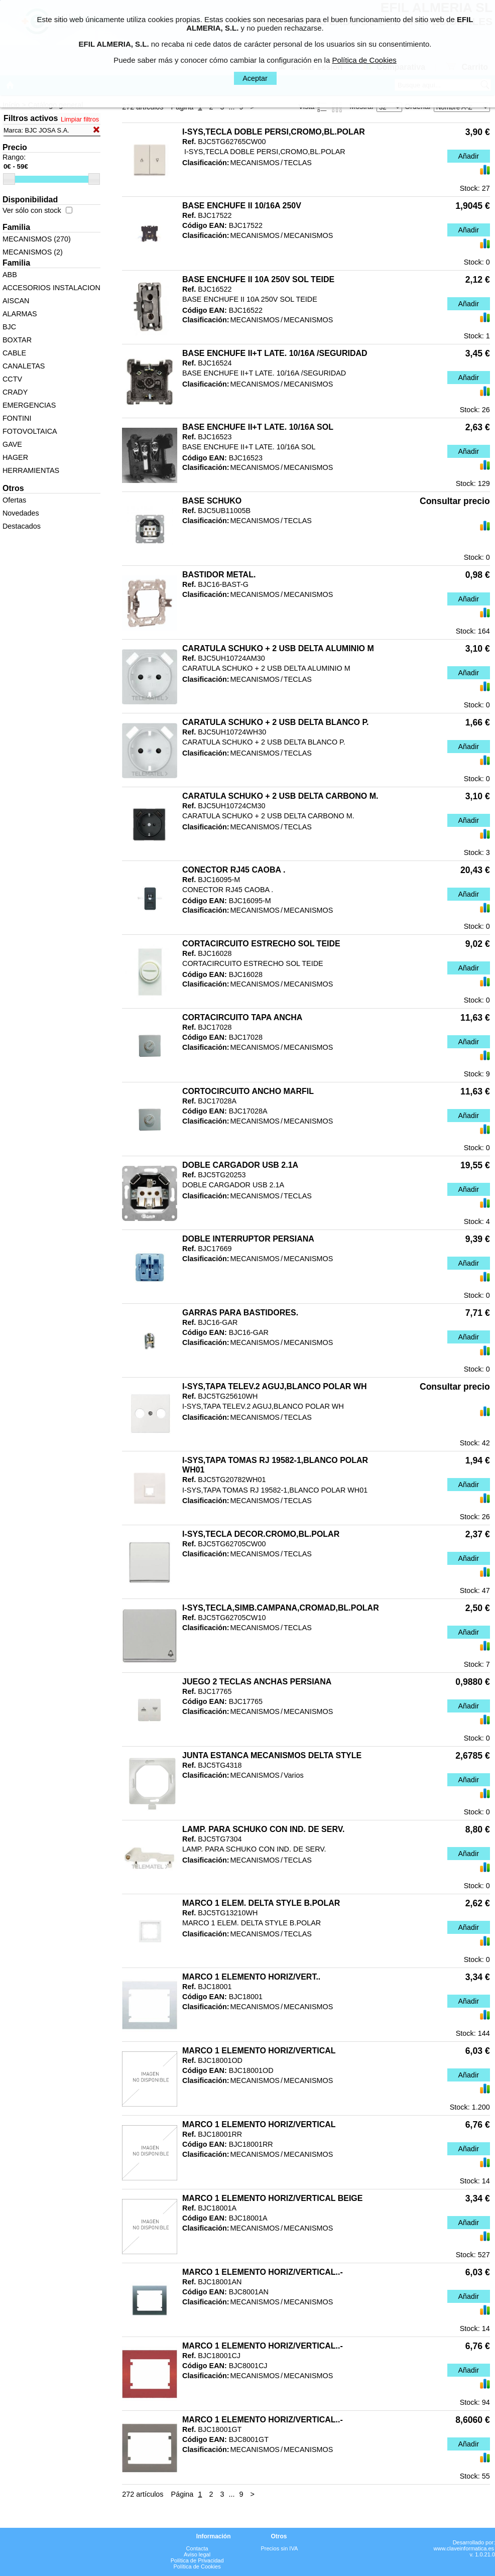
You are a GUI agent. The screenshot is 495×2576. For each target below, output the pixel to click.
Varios (294, 1775)
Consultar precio (455, 501)
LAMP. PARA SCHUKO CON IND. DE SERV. (263, 1829)
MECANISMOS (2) (33, 252)
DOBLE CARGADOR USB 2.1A (240, 1165)
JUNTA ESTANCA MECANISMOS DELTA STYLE (271, 1755)
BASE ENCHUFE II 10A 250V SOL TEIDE (258, 279)
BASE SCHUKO (211, 501)
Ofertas (14, 500)
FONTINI (17, 418)
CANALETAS (24, 366)
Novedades (21, 513)
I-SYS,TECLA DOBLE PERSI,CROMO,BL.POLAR (273, 132)
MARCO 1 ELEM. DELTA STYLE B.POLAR (261, 1903)
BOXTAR (17, 340)
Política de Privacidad (197, 2560)
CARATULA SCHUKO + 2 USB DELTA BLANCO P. (275, 722)
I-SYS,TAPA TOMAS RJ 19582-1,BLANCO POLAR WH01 (275, 1465)
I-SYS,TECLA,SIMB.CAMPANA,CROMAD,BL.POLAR (280, 1608)
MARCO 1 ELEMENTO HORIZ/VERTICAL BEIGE (272, 2198)
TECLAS (298, 163)
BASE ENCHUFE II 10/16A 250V (241, 205)
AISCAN (16, 301)
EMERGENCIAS (29, 405)
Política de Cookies (197, 2566)
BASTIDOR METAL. (219, 574)
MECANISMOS (255, 163)
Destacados (22, 526)
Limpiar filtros (80, 119)
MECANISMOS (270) (37, 239)
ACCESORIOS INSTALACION (51, 288)
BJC (9, 327)
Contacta (197, 2548)
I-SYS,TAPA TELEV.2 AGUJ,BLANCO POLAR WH (274, 1386)
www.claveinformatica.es (464, 2548)
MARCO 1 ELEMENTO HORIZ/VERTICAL (259, 2050)
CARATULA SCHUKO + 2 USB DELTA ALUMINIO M (278, 648)
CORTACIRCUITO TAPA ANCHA (242, 1017)
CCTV (12, 379)
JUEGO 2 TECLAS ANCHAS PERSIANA (256, 1681)
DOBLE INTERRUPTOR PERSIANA (248, 1239)
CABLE (14, 353)
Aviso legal (197, 2554)
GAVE (12, 444)
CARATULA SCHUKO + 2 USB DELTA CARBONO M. (280, 796)
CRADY (15, 392)
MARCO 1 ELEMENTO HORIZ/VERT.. (251, 1977)
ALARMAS (20, 314)
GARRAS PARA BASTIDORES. (240, 1312)
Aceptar (255, 78)
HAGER (15, 457)
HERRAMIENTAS (31, 470)
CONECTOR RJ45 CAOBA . (233, 870)
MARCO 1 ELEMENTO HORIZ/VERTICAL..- (262, 2272)
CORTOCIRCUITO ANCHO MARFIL (248, 1091)
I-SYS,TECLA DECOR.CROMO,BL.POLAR (260, 1534)
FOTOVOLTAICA (30, 431)
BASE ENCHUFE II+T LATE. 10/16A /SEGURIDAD (274, 353)
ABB (10, 275)
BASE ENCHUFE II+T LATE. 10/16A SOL (257, 427)
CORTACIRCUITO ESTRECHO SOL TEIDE (261, 943)
